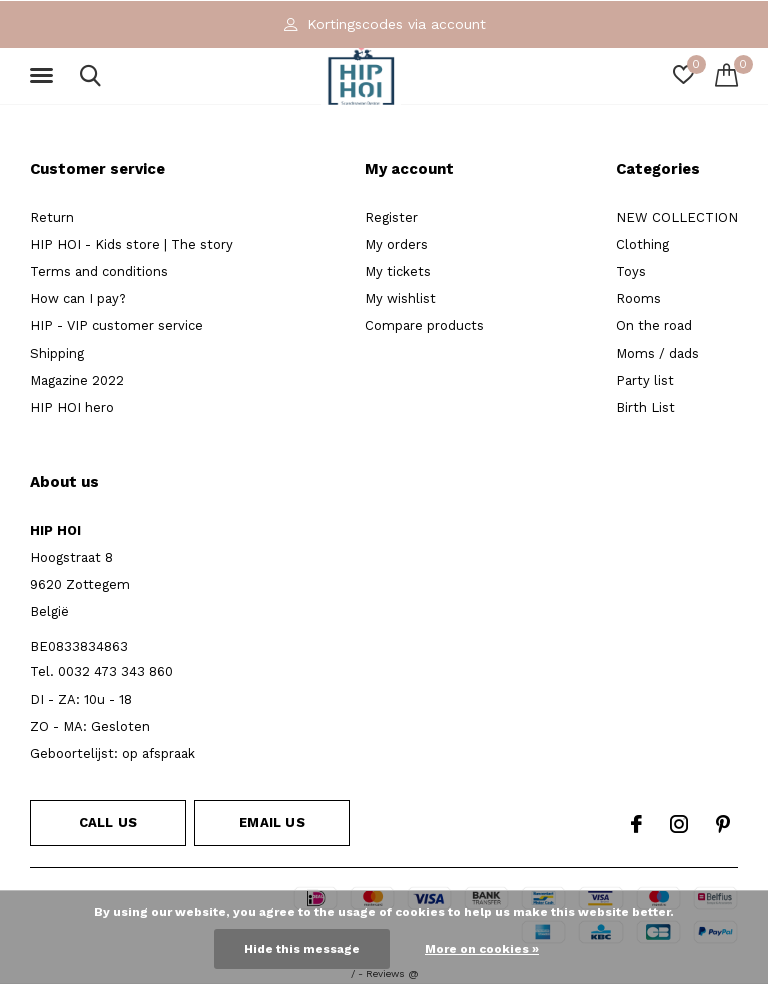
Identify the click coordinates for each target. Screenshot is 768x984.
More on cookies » (482, 949)
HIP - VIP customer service (116, 325)
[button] (45, 76)
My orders (396, 244)
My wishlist (400, 298)
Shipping (57, 353)
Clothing (642, 244)
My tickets (398, 271)
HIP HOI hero (72, 407)
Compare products (424, 325)
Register (391, 217)
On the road (654, 325)
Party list (645, 380)
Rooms (638, 298)
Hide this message (302, 949)
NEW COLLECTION (677, 217)
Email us (271, 822)
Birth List (645, 407)
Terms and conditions (99, 271)
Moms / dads (657, 353)
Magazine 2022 (77, 380)
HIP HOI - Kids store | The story (131, 244)
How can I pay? (78, 298)
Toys (631, 271)
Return (52, 217)
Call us (108, 822)
